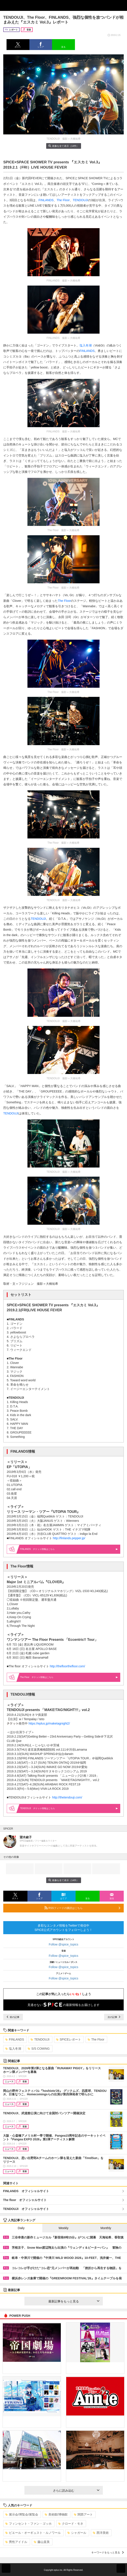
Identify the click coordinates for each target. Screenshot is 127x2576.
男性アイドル (16, 2542)
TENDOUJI (80, 200)
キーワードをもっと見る (107, 2552)
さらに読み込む (76, 2490)
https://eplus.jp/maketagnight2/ (49, 1723)
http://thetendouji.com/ (67, 1797)
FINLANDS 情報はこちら (69, 1549)
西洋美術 (101, 2532)
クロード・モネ (70, 2523)
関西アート (83, 2514)
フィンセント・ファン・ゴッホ (28, 2523)
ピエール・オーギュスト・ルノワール (33, 2532)
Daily (21, 2228)
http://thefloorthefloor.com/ (67, 1666)
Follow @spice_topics (63, 1944)
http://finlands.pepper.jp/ (69, 1538)
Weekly (64, 2228)
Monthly (105, 2228)
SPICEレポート (68, 2039)
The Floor (63, 200)
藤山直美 (42, 2542)
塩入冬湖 (86, 345)
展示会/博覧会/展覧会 (21, 2514)
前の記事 (13, 2017)
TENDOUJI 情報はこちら (69, 1808)
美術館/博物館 (56, 2514)
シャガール (76, 2532)
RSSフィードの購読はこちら (82, 1908)
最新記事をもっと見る (73, 2301)
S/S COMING (39, 2048)
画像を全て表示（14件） (63, 145)
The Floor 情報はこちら (69, 1677)
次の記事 (114, 2017)
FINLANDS (46, 200)
